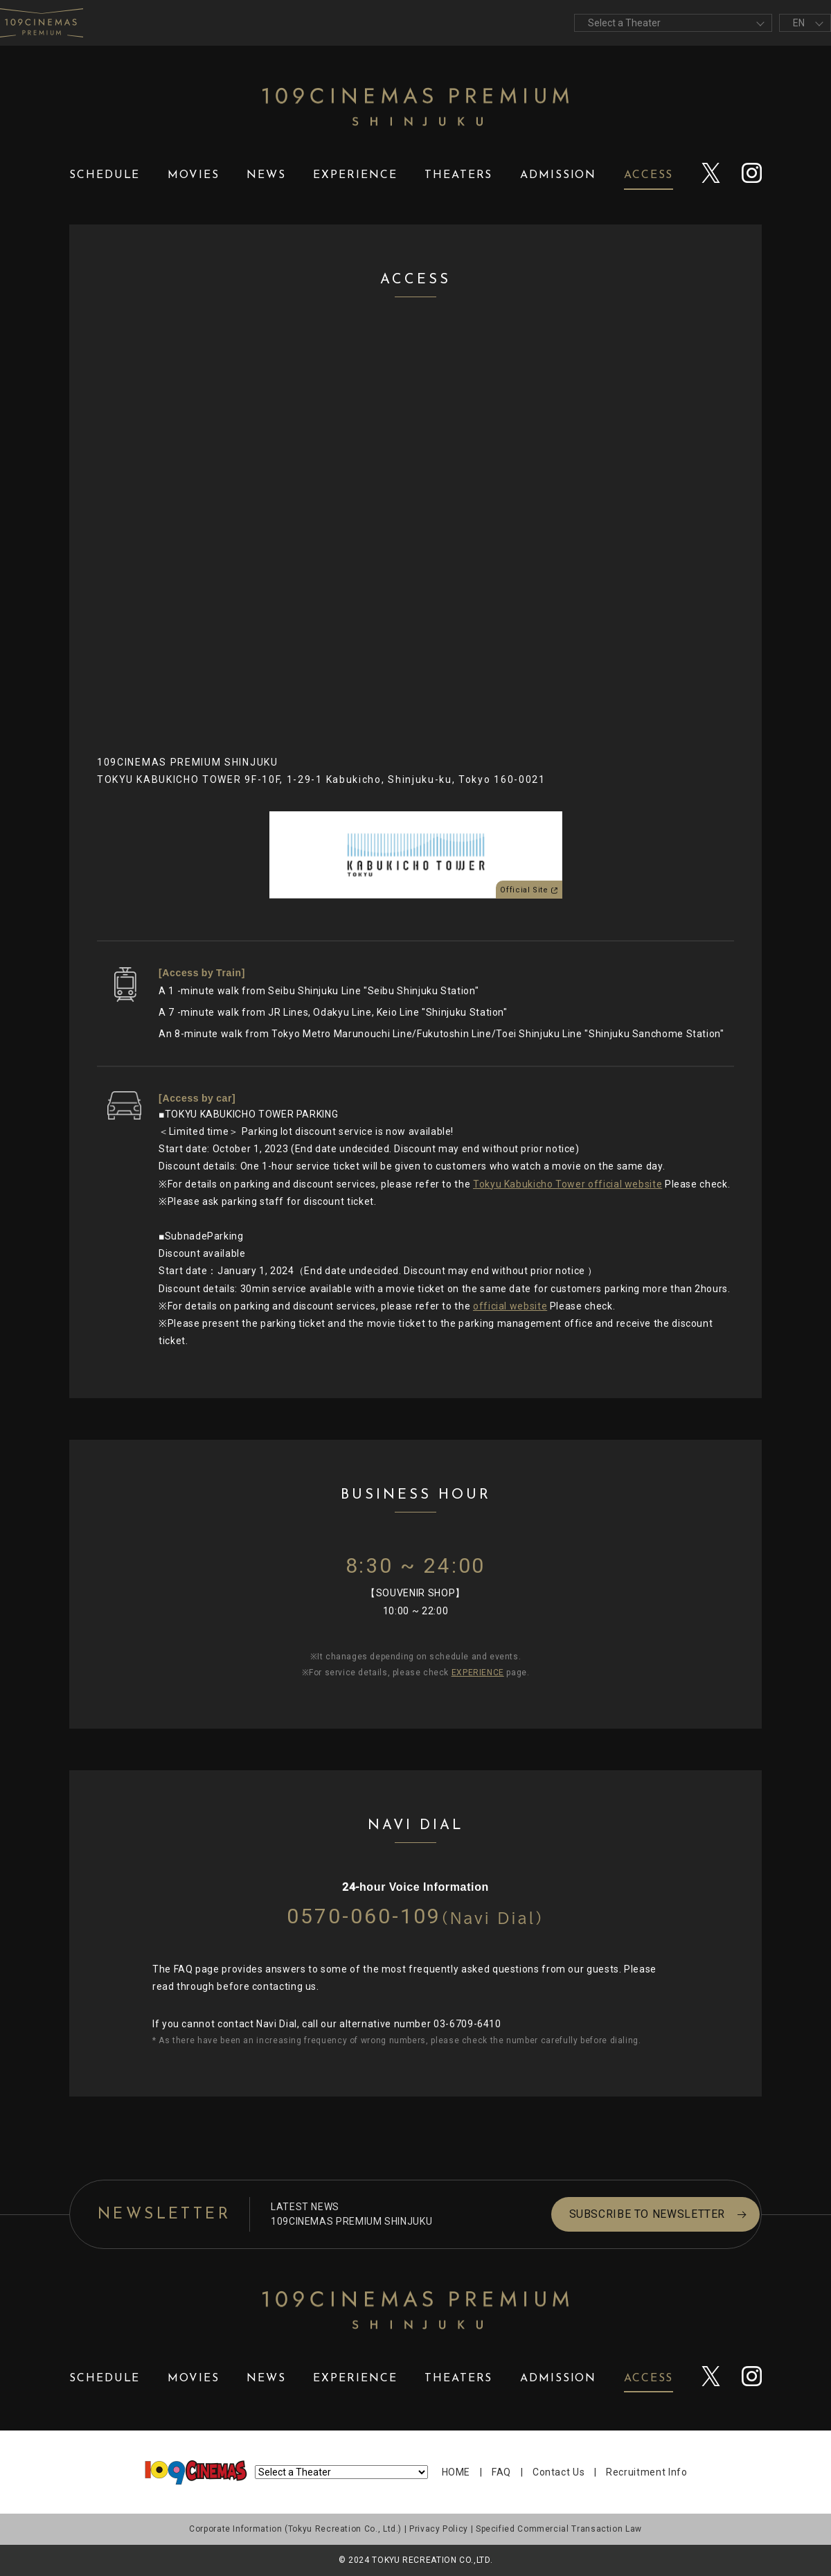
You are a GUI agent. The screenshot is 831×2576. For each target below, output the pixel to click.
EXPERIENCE (355, 175)
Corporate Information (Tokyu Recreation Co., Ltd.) (295, 2529)
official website (510, 1306)
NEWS (266, 175)
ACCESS (649, 175)
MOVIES (194, 175)
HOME (456, 2472)
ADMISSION (558, 175)
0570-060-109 (415, 1916)
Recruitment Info (646, 2472)
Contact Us (558, 2472)
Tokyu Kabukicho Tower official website (567, 1184)
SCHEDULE (104, 175)
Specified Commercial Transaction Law (559, 2529)
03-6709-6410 (467, 2023)
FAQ (501, 2472)
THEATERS (458, 175)
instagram (752, 176)
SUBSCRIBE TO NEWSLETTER (617, 2214)
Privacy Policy (438, 2529)
